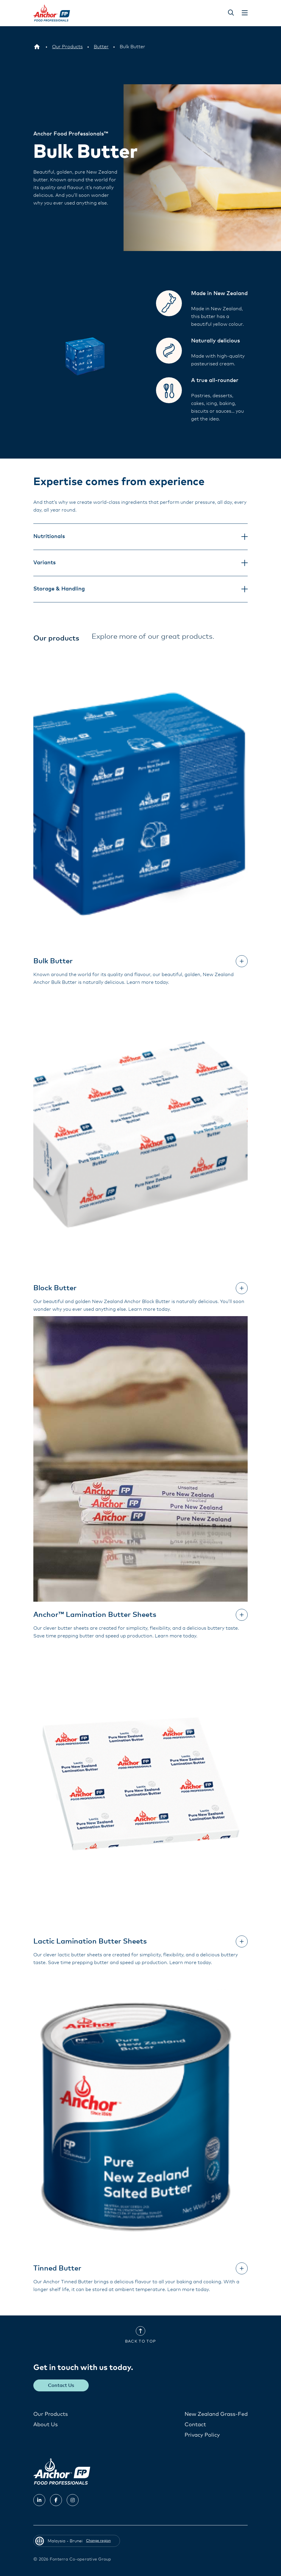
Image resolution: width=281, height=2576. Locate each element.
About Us (45, 2424)
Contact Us (61, 2385)
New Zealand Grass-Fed (216, 2414)
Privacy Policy (202, 2435)
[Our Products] (67, 47)
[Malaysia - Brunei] (36, 47)
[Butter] (101, 47)
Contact (195, 2424)
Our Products (50, 2414)
